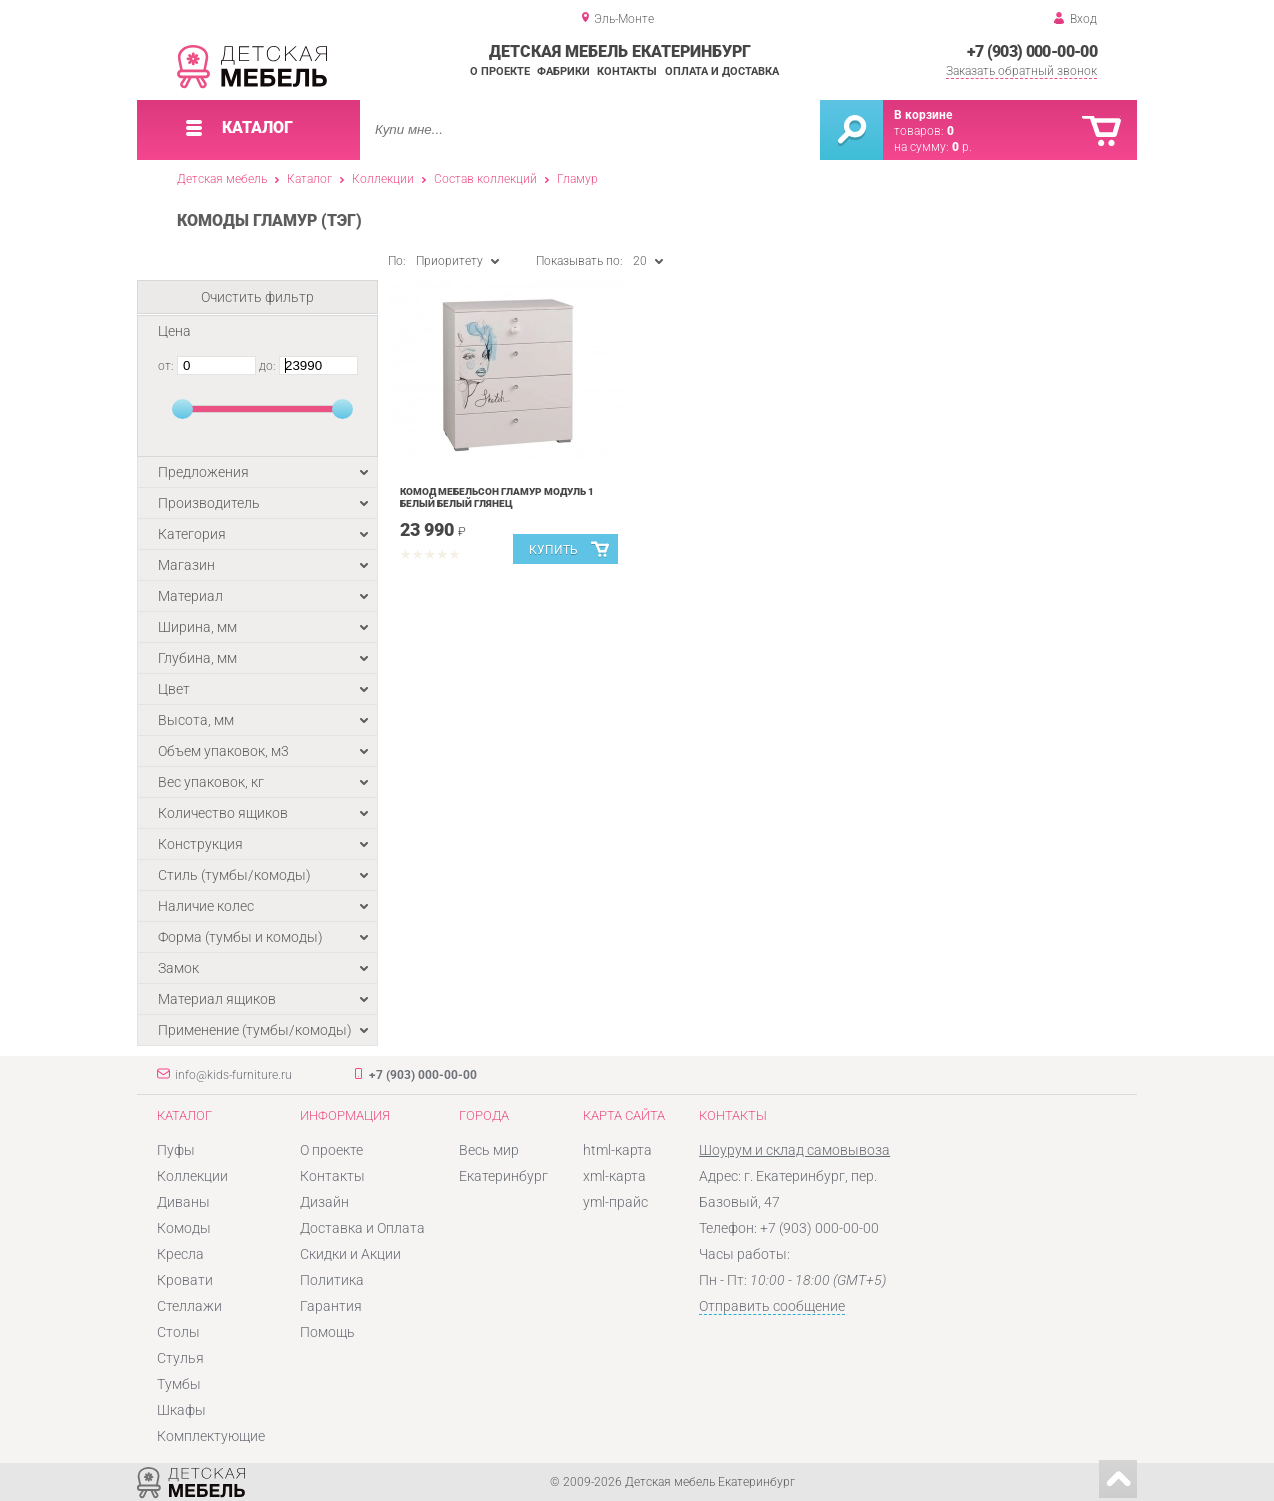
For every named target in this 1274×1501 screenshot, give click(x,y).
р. (962, 147)
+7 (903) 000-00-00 (1032, 51)
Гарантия (331, 1306)
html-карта (617, 1150)
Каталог (309, 179)
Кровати (185, 1280)
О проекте (500, 71)
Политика (332, 1280)
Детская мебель (222, 179)
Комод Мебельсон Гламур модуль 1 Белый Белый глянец (497, 497)
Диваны (183, 1202)
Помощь (327, 1332)
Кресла (180, 1254)
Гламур (577, 179)
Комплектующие (211, 1436)
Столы (178, 1332)
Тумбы (179, 1384)
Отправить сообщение (772, 1306)
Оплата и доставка (722, 71)
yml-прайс (615, 1202)
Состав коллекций (485, 179)
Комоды (184, 1228)
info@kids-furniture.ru (233, 1075)
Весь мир (489, 1150)
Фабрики (563, 71)
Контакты (627, 71)
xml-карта (614, 1176)
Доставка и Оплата (362, 1228)
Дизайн (324, 1202)
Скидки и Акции (350, 1254)
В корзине (923, 115)
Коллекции (383, 179)
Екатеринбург (503, 1176)
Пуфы (176, 1150)
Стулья (180, 1358)
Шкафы (181, 1410)
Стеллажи (189, 1306)
